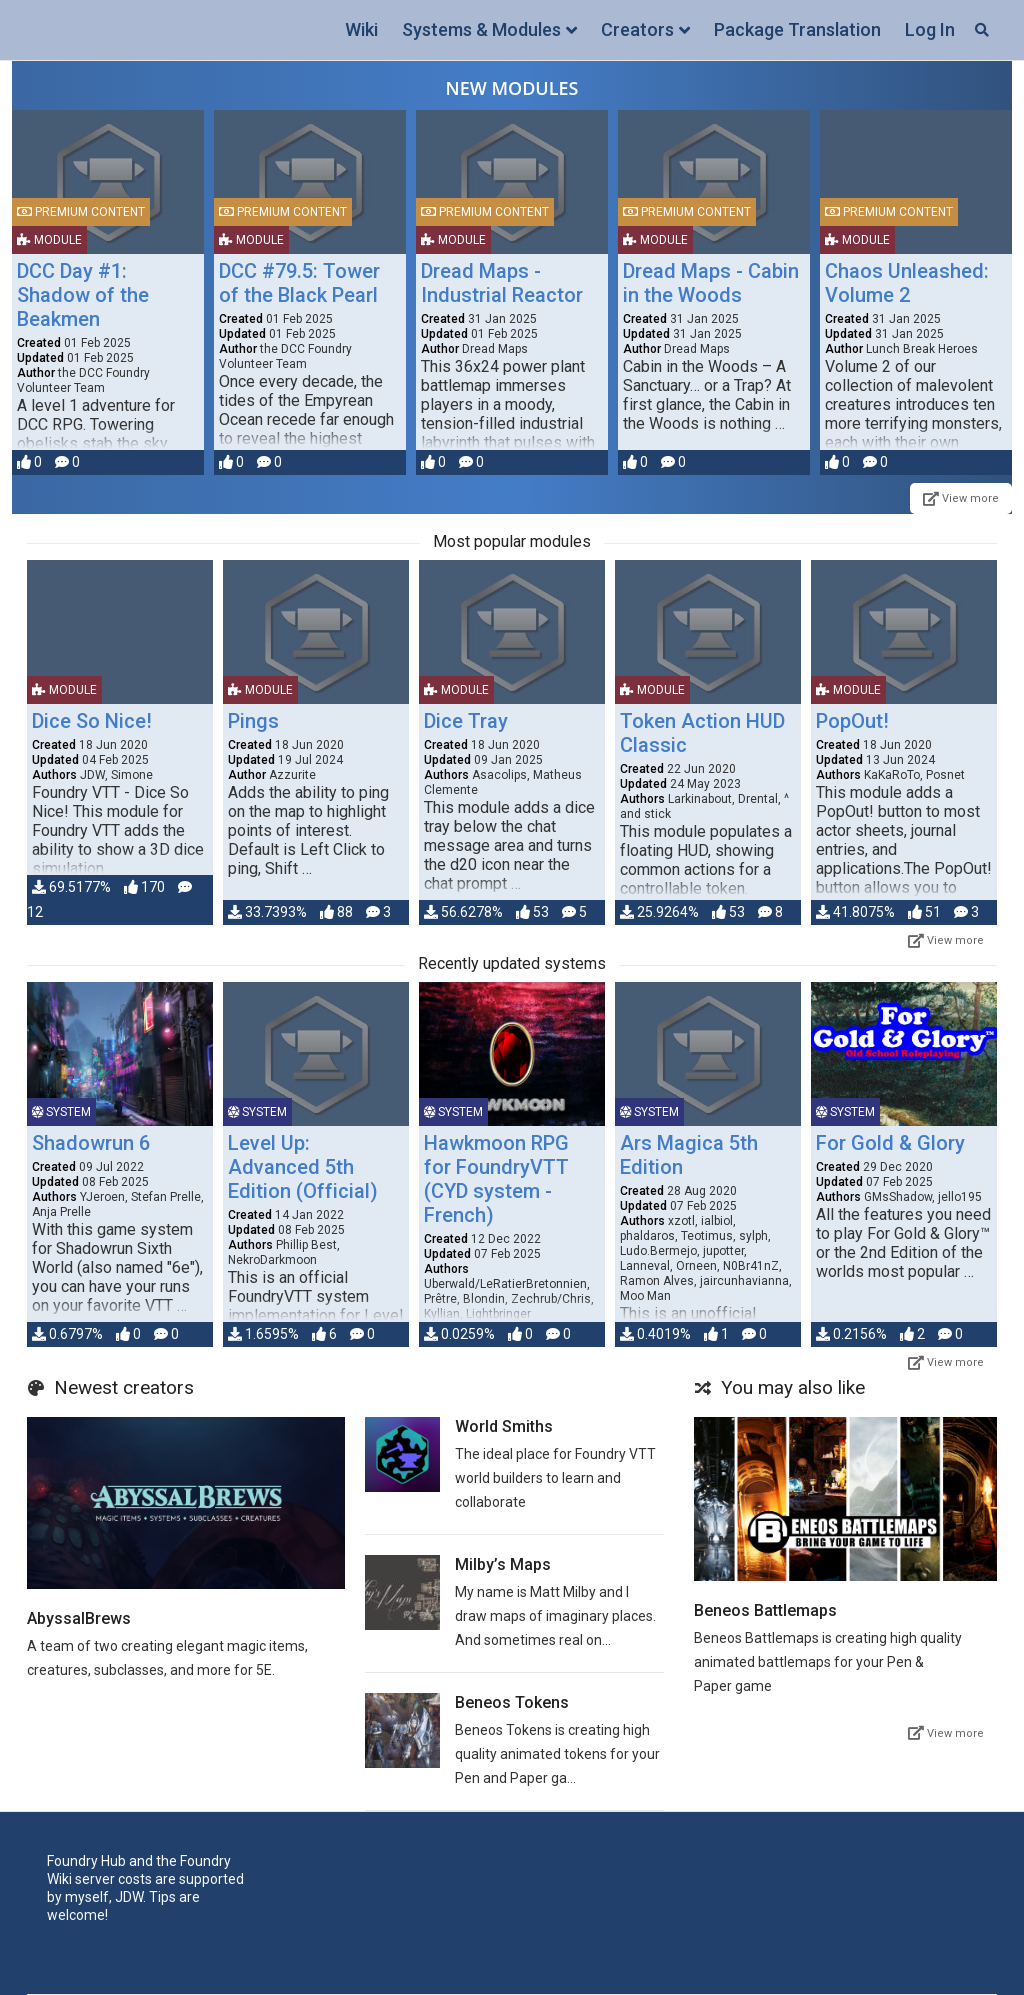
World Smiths (504, 1426)
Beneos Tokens (512, 1702)
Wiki (361, 29)
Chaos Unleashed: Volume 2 (907, 283)
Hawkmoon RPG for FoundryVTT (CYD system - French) (496, 1179)
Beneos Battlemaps (765, 1610)
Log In (930, 29)
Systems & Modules (481, 29)
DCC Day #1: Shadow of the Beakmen (83, 295)
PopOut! (852, 721)
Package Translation (797, 29)
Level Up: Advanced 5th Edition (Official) (303, 1167)
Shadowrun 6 (91, 1143)
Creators (637, 29)
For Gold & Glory (890, 1143)
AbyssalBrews (79, 1618)
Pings (253, 721)
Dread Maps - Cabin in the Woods (711, 283)
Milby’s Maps (503, 1564)
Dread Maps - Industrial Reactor (502, 283)
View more (961, 498)
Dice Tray (466, 721)
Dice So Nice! (92, 721)
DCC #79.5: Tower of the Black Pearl (299, 283)
